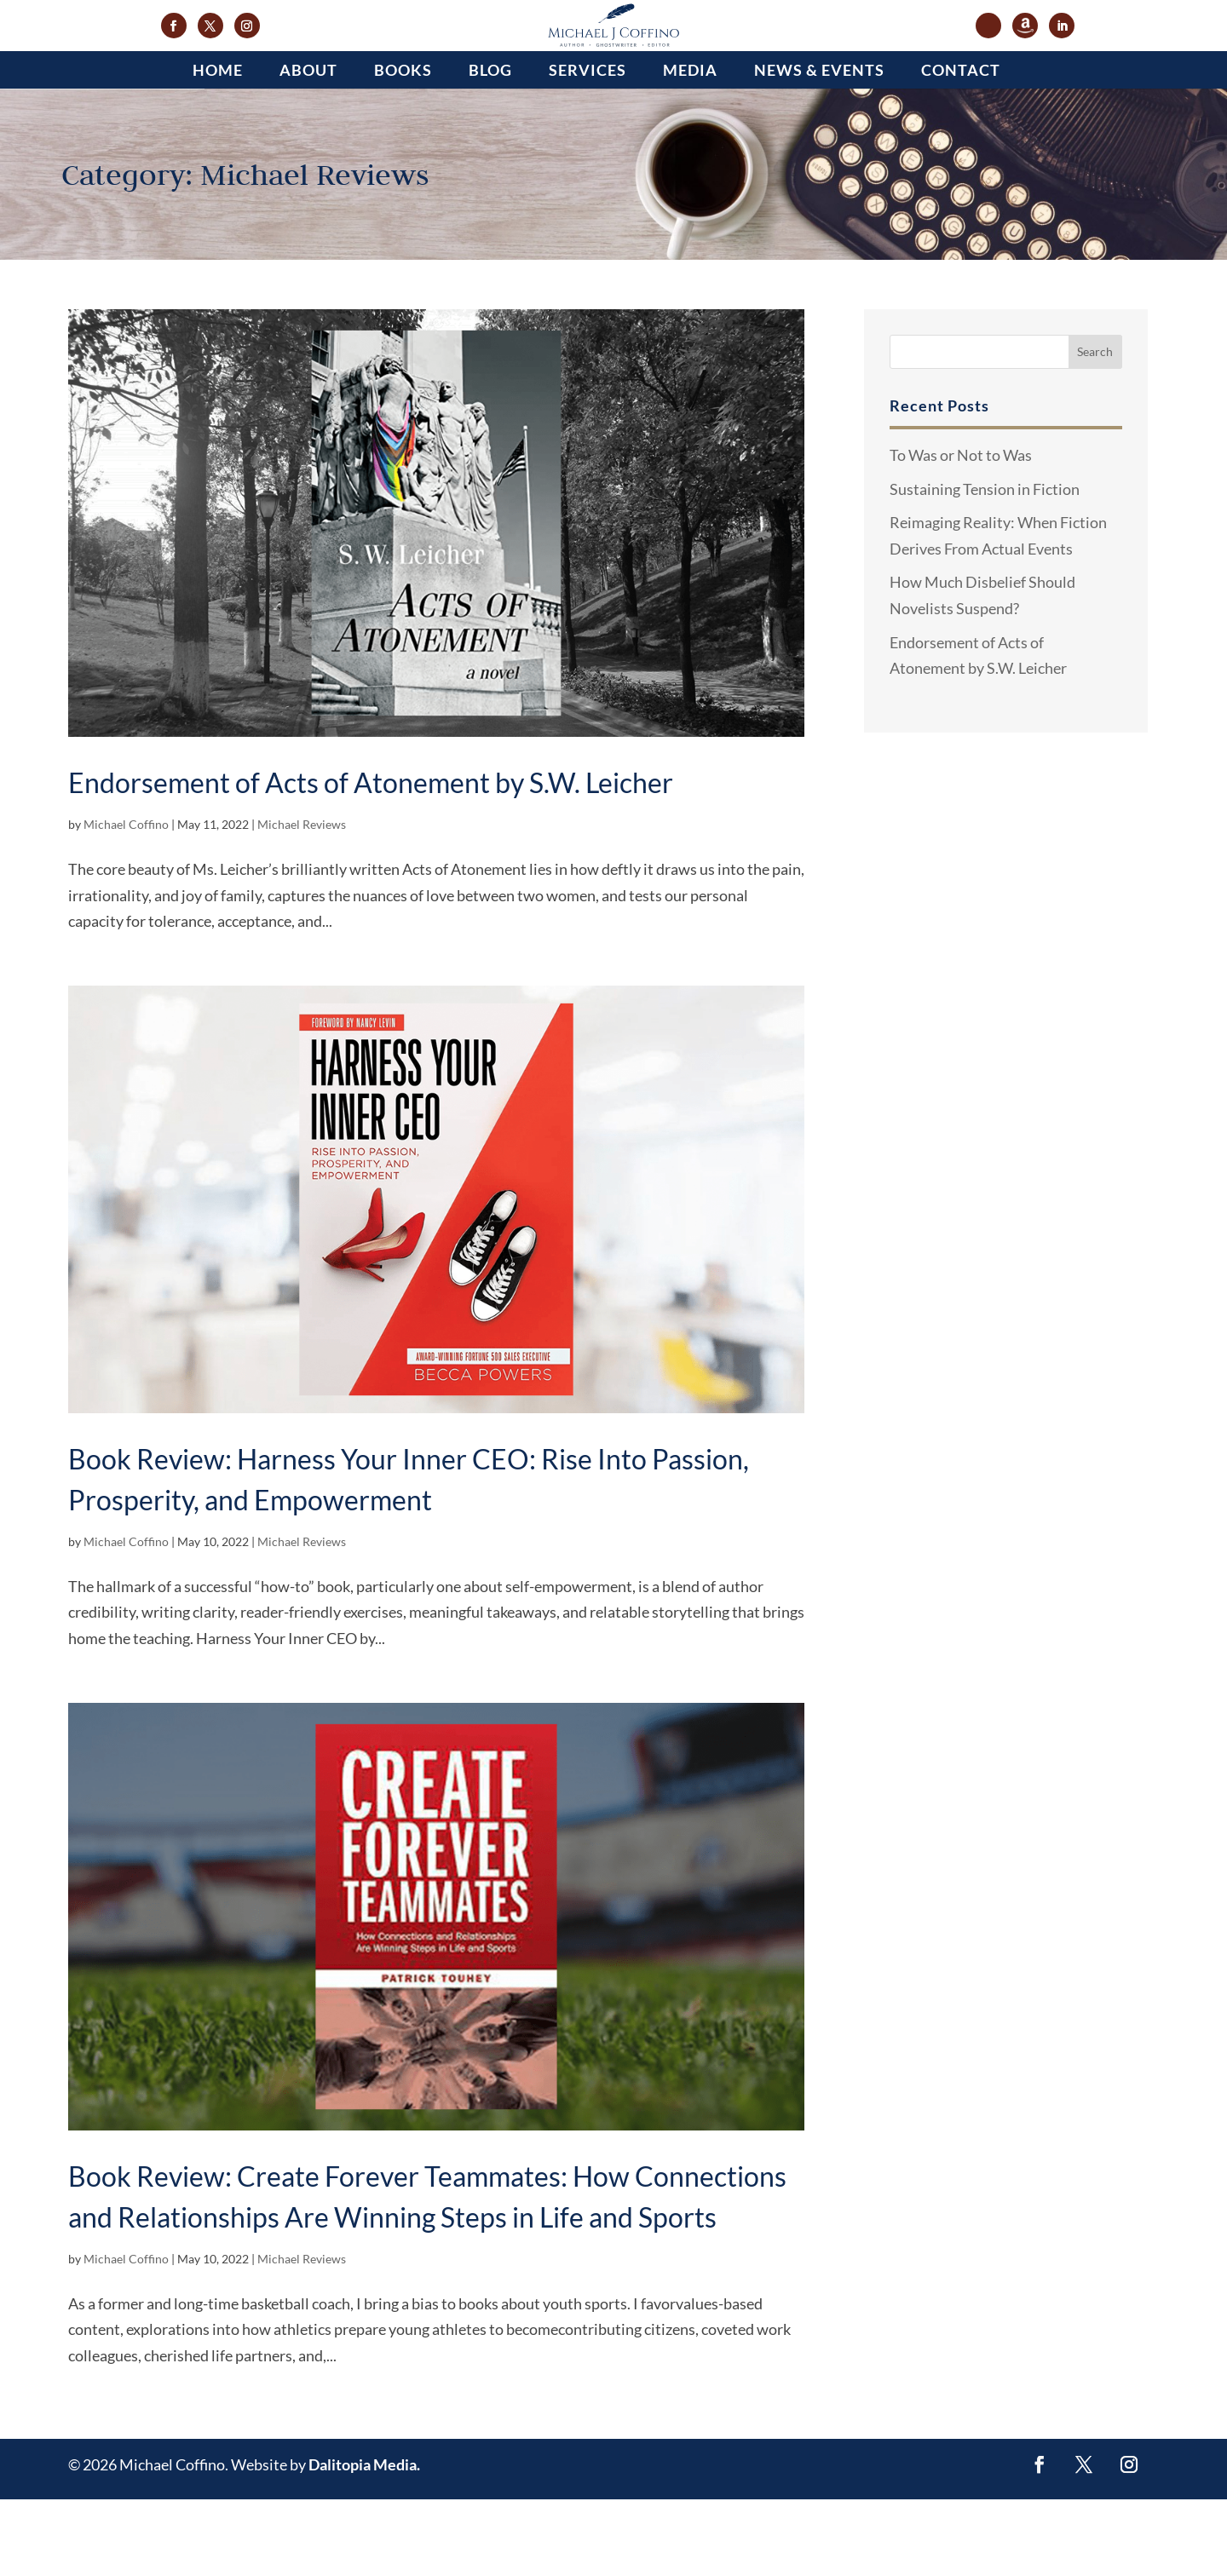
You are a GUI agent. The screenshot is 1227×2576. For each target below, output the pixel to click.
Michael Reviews (301, 901)
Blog (490, 146)
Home (218, 146)
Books (403, 146)
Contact (960, 146)
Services (587, 146)
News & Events (819, 146)
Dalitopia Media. (364, 2541)
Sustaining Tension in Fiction (985, 565)
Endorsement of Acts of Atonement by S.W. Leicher (370, 859)
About (308, 146)
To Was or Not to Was (961, 531)
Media (690, 146)
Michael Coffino (126, 901)
